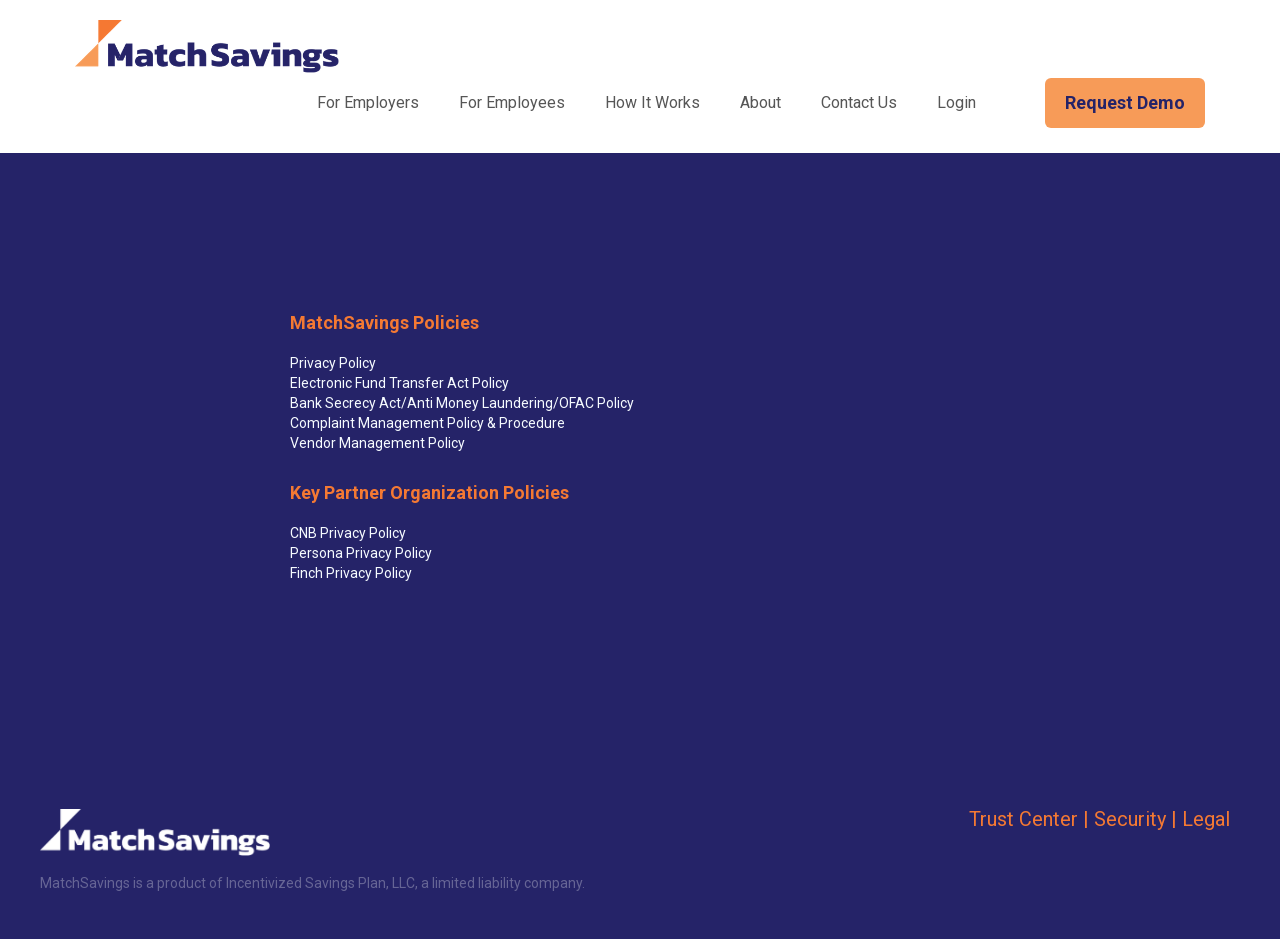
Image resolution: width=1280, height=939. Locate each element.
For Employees (512, 102)
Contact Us (859, 102)
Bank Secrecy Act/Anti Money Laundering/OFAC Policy (462, 403)
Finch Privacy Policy (351, 573)
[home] (207, 46)
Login (956, 102)
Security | (1135, 819)
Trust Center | (1029, 819)
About (760, 102)
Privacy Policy (333, 363)
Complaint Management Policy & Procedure (427, 423)
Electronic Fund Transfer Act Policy (399, 383)
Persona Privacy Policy (361, 553)
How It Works (652, 102)
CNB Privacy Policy (348, 533)
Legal (1206, 819)
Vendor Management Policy (377, 443)
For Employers (368, 102)
